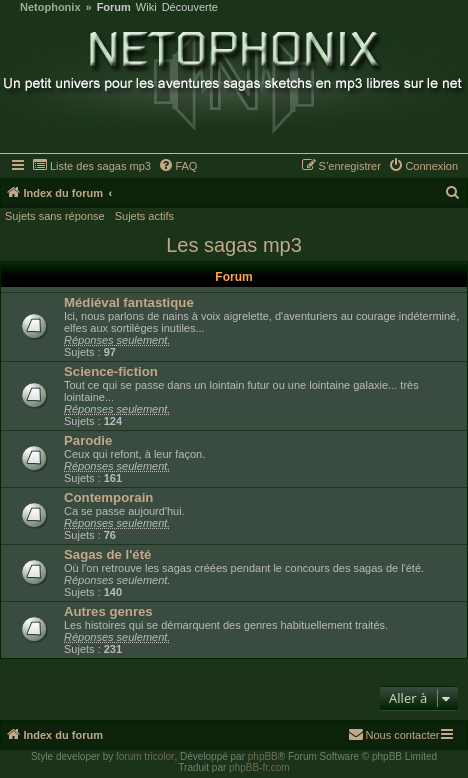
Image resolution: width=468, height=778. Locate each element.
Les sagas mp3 (234, 245)
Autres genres (108, 611)
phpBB (263, 756)
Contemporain (108, 497)
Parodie (88, 440)
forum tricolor (145, 756)
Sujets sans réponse (55, 216)
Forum (114, 7)
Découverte (190, 7)
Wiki (146, 7)
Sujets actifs (144, 216)
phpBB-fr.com (259, 767)
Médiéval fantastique (129, 302)
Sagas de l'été (107, 554)
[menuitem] (92, 166)
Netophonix (50, 7)
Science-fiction (111, 371)
